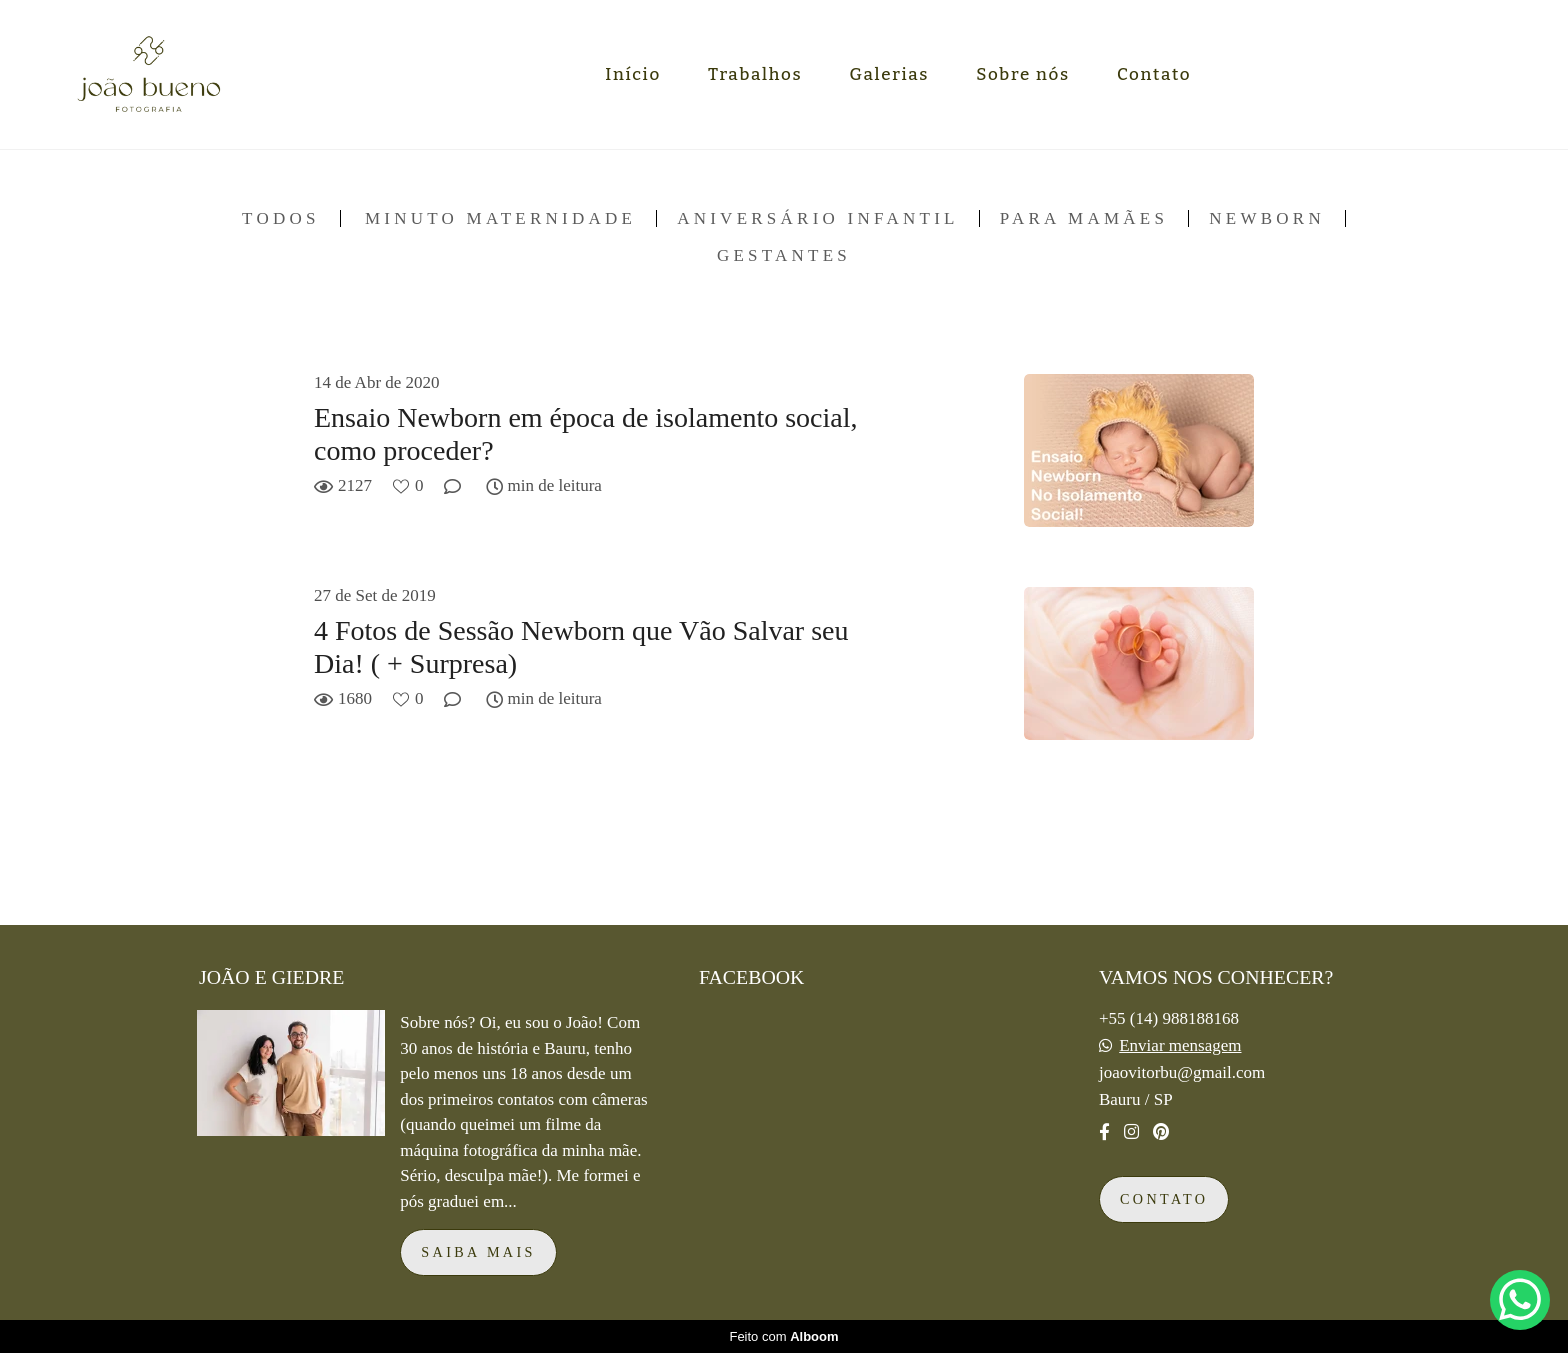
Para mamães (1084, 218)
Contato (1154, 74)
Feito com (783, 1336)
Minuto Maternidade (500, 218)
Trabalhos (755, 74)
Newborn (1267, 218)
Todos (281, 218)
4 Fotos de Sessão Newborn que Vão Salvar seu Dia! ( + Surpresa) (581, 647)
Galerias (890, 74)
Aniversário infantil (818, 218)
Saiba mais (478, 1252)
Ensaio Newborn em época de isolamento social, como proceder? (586, 434)
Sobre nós (1023, 74)
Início (633, 74)
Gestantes (784, 255)
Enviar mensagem (1180, 1045)
